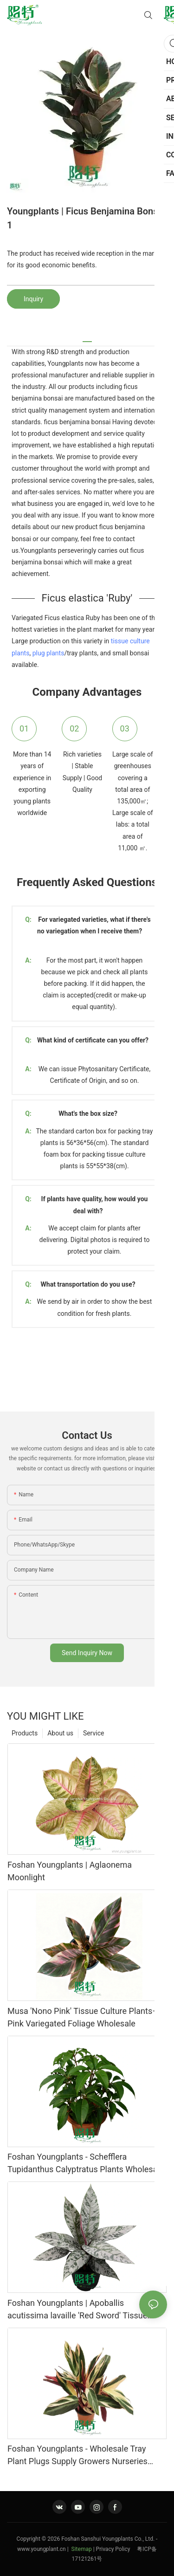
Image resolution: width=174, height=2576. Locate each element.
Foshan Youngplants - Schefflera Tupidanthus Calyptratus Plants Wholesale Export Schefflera (85, 2163)
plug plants (48, 653)
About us (60, 1733)
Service (93, 1733)
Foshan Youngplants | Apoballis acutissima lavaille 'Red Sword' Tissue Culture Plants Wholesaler (77, 2310)
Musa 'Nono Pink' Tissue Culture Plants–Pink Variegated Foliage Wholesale (82, 2017)
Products (25, 1733)
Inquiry (33, 299)
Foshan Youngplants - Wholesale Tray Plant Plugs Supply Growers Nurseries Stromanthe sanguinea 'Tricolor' (77, 2455)
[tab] (87, 338)
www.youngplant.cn (41, 2549)
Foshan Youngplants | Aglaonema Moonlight (69, 1871)
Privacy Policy (116, 2549)
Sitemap (81, 2549)
